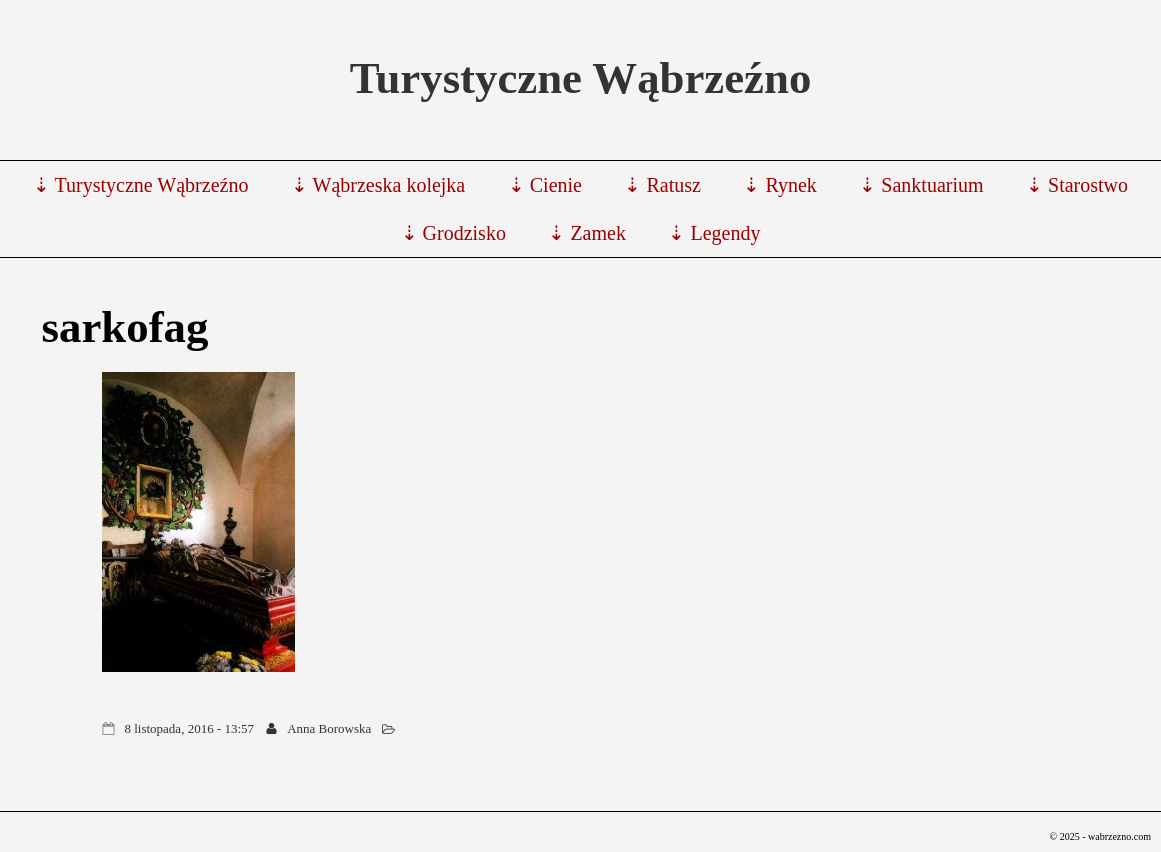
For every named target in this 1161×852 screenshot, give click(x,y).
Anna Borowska (329, 728)
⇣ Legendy (714, 233)
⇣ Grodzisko (453, 233)
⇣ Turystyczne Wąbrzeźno (140, 185)
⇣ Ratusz (662, 185)
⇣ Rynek (779, 185)
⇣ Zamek (587, 233)
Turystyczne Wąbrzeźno (581, 78)
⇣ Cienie (545, 185)
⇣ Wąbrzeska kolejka (378, 185)
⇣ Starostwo (1077, 185)
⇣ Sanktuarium (921, 185)
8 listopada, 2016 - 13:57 (189, 728)
